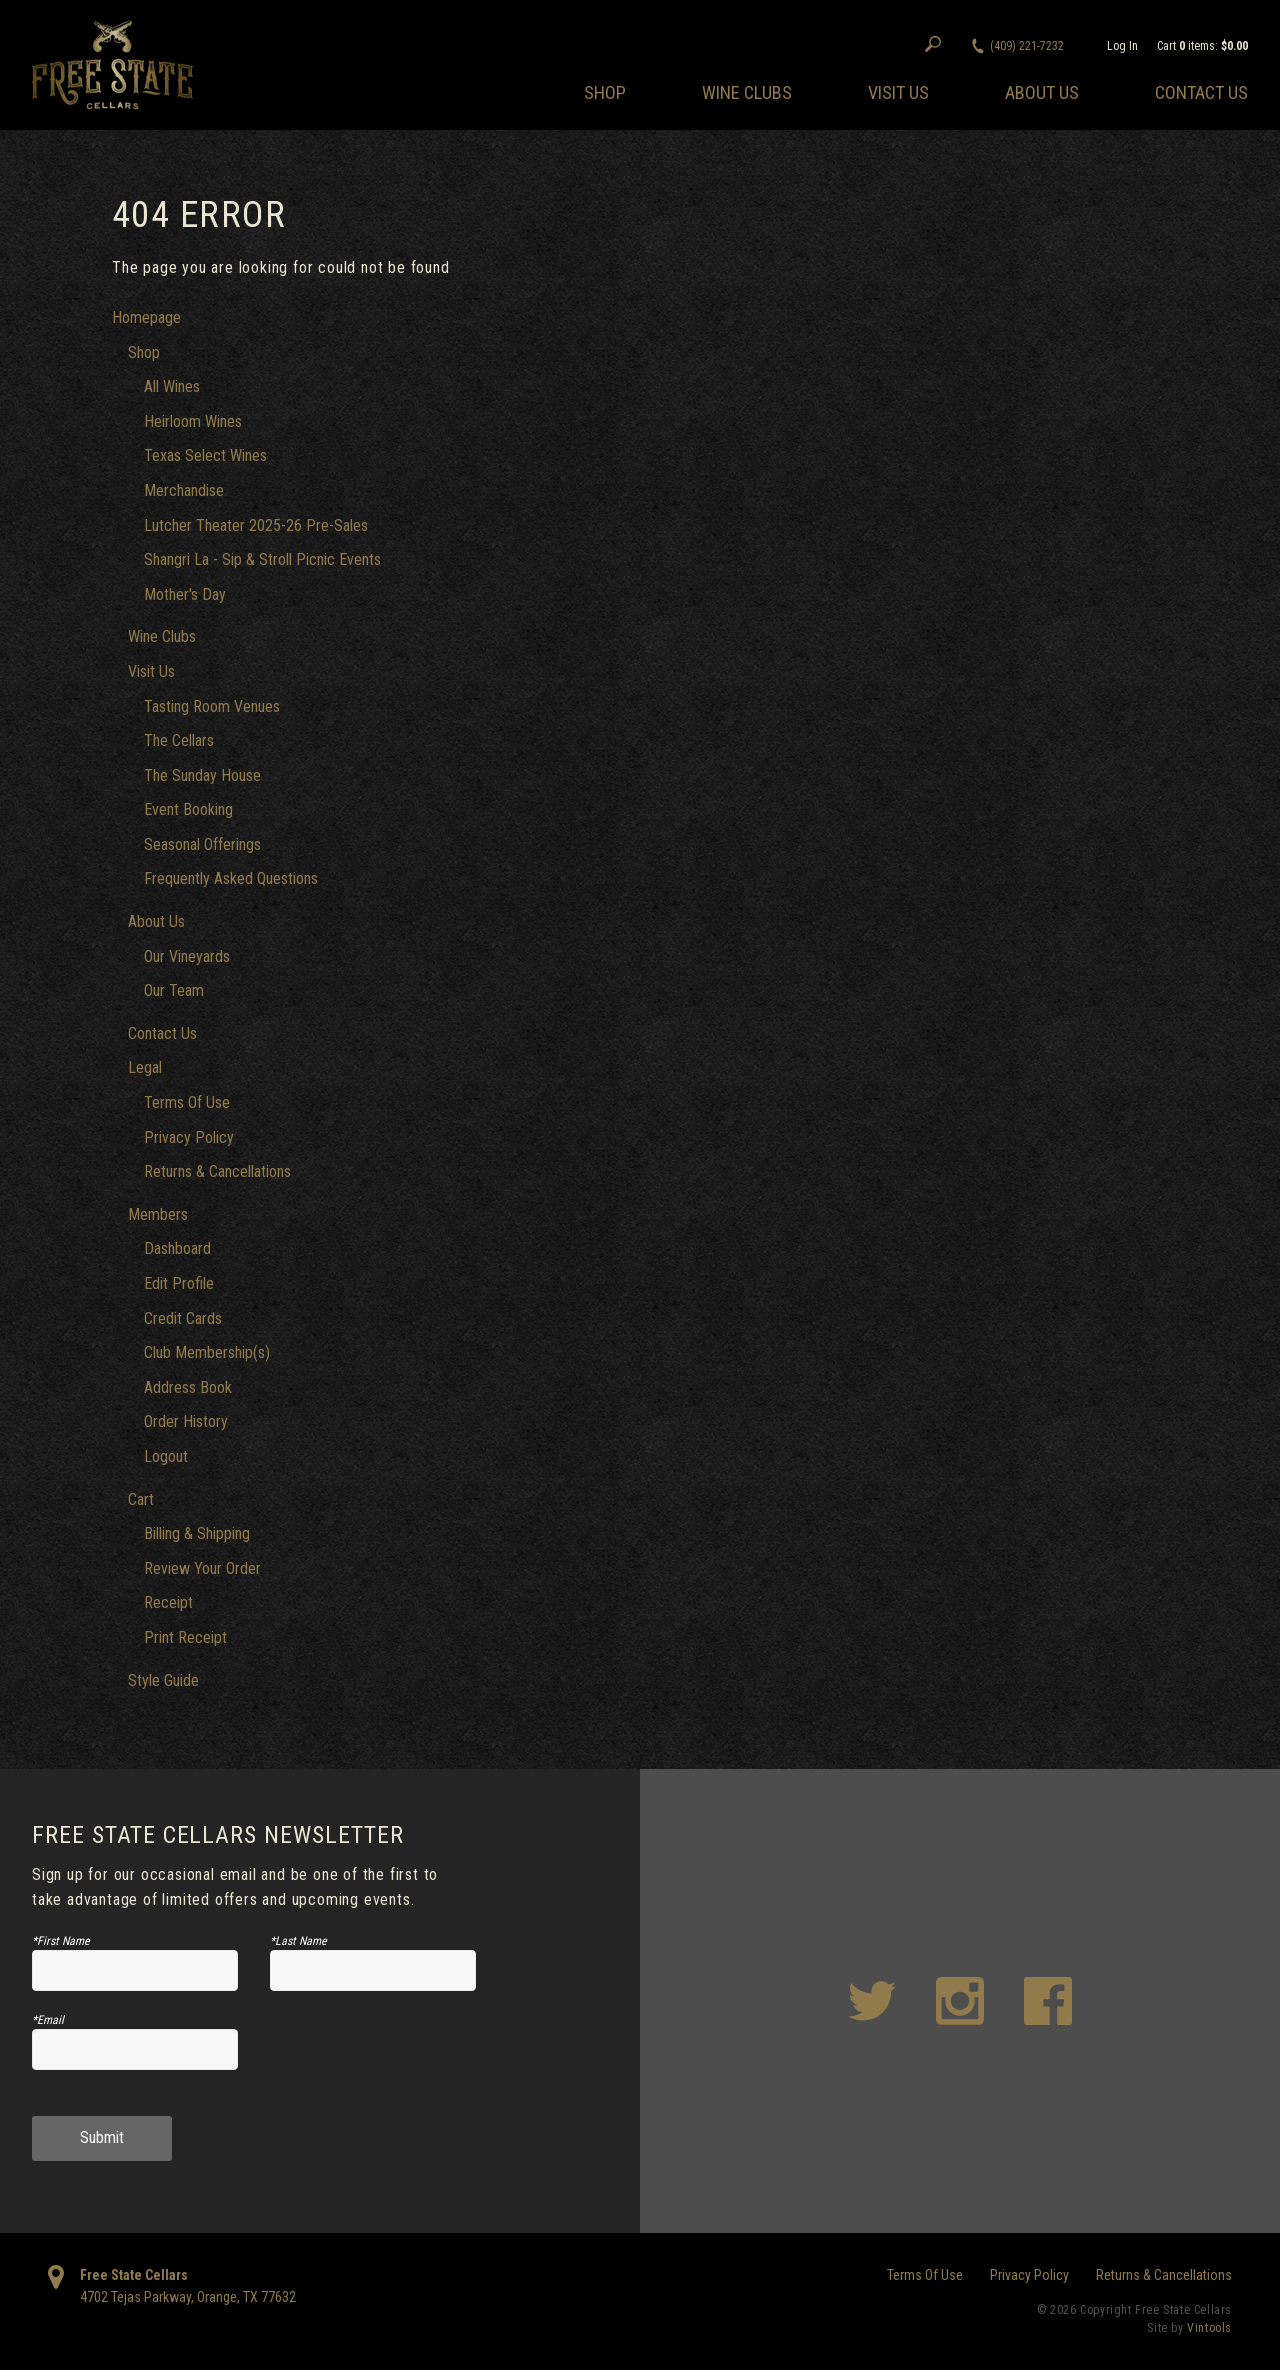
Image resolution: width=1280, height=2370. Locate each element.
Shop (605, 92)
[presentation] (373, 2057)
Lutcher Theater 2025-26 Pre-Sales (256, 525)
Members (158, 1214)
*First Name (61, 1941)
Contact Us (1201, 92)
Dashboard (177, 1248)
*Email (48, 2020)
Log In (1122, 46)
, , (188, 2297)
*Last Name (298, 1941)
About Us (1042, 92)
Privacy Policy (189, 1137)
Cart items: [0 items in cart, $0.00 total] (1202, 46)
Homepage (146, 317)
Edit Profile (179, 1283)
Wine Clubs (747, 92)
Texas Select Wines (205, 455)
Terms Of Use (187, 1102)
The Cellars (179, 740)
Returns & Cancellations (217, 1171)
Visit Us (898, 92)
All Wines (172, 386)
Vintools (1209, 2328)
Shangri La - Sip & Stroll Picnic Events (262, 559)
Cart (141, 1499)
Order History (186, 1421)
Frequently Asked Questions (231, 878)
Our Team (174, 990)
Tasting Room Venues (212, 706)
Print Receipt (185, 1637)
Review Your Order (202, 1568)
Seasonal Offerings (202, 844)
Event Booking (188, 809)
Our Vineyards (187, 956)
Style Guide (163, 1680)
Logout (166, 1456)
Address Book (188, 1387)
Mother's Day (185, 594)
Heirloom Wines (193, 421)
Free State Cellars (134, 2275)
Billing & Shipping (197, 1533)
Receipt (168, 1602)
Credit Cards (183, 1318)
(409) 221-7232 (1027, 46)
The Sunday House (202, 775)
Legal (145, 1067)
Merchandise (184, 490)
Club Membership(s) (207, 1352)
